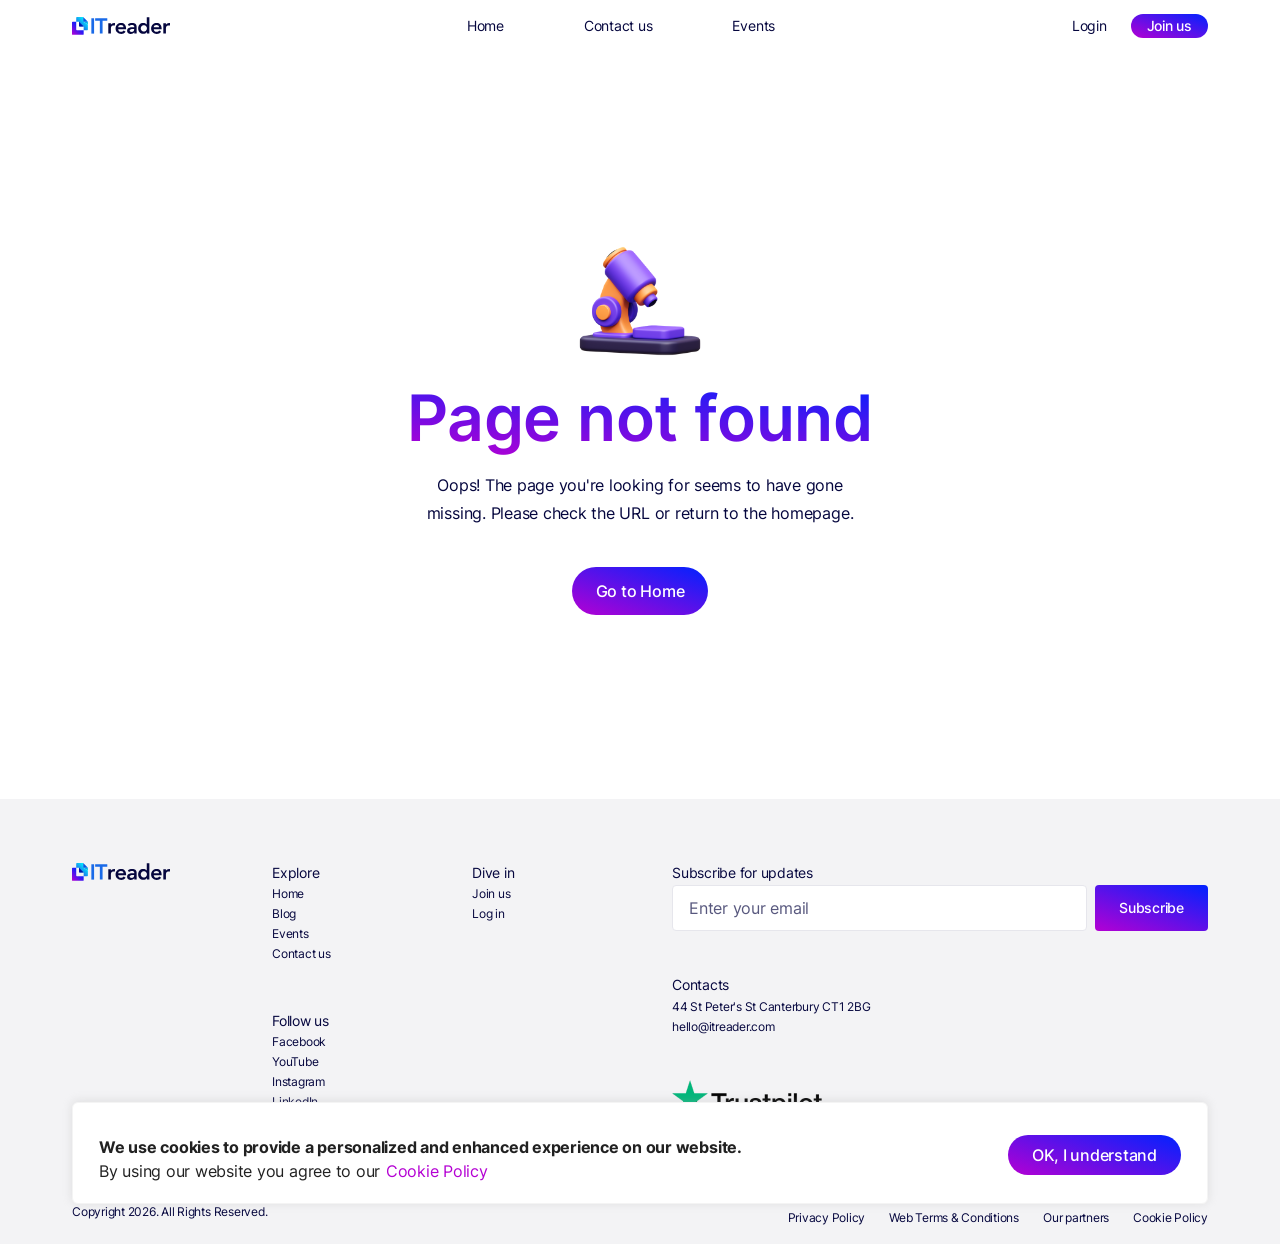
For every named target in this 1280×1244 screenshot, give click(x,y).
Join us (1169, 25)
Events (753, 25)
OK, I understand (1094, 1155)
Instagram (298, 1081)
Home (485, 25)
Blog (284, 913)
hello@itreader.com (723, 1026)
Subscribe (1151, 907)
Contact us (618, 25)
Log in (488, 913)
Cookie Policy (437, 1171)
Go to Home (640, 591)
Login (1089, 25)
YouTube (295, 1061)
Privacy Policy (827, 1217)
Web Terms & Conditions (954, 1217)
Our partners (1076, 1217)
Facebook (299, 1041)
